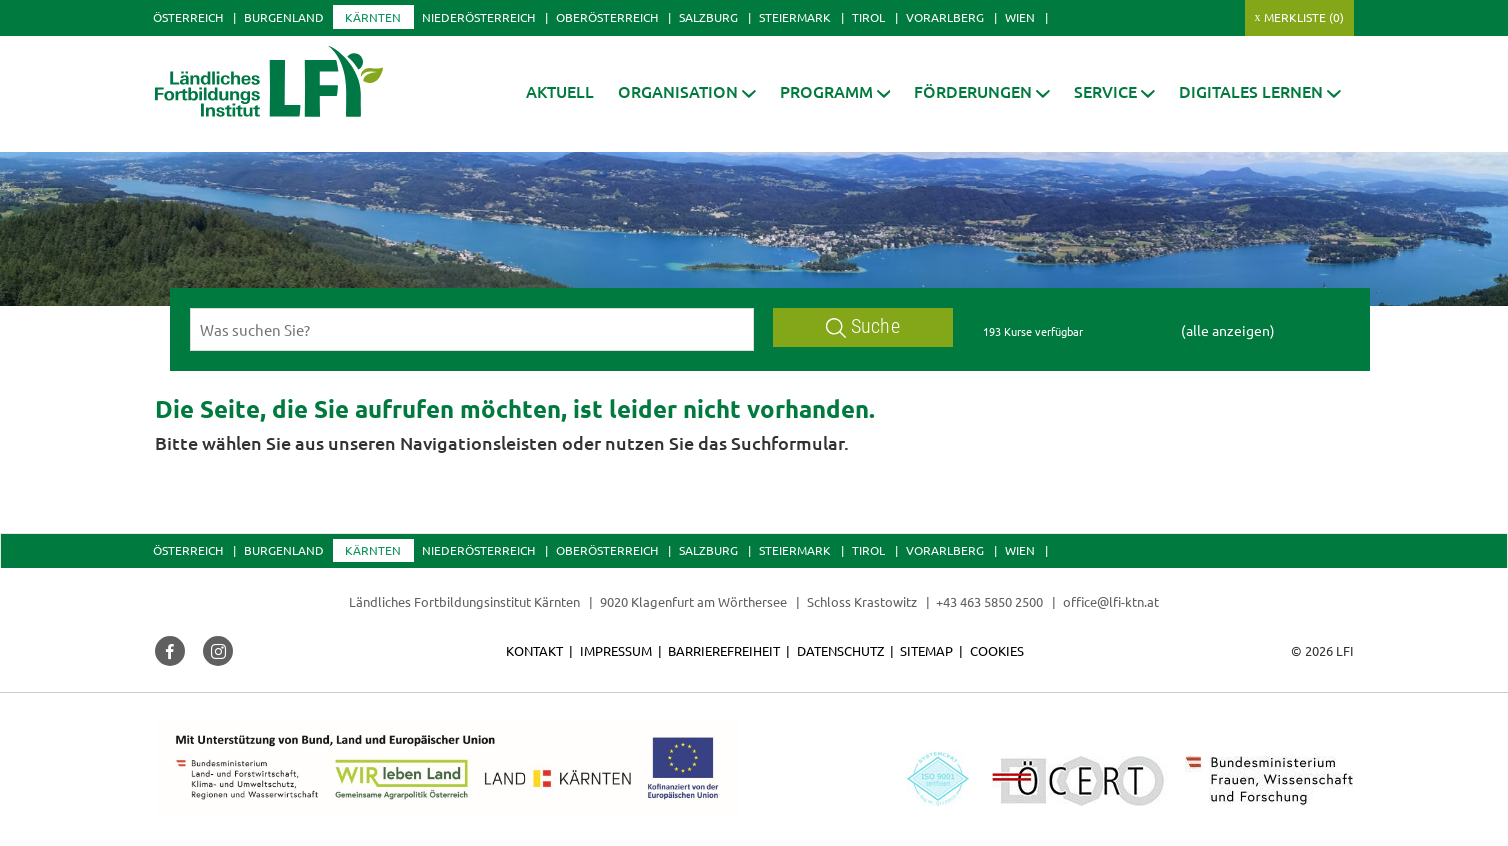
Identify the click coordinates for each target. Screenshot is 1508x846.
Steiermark (795, 17)
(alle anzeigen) (1228, 330)
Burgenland (284, 17)
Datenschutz (840, 650)
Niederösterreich (478, 17)
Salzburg (708, 17)
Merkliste (1304, 17)
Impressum (616, 650)
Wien (1020, 17)
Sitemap (926, 650)
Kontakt (534, 650)
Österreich (188, 17)
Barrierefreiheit (724, 650)
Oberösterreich (607, 17)
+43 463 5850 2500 (989, 601)
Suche (863, 326)
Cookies (997, 650)
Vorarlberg (945, 17)
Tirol (868, 17)
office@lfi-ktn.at (1111, 601)
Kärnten (373, 17)
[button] (687, 91)
